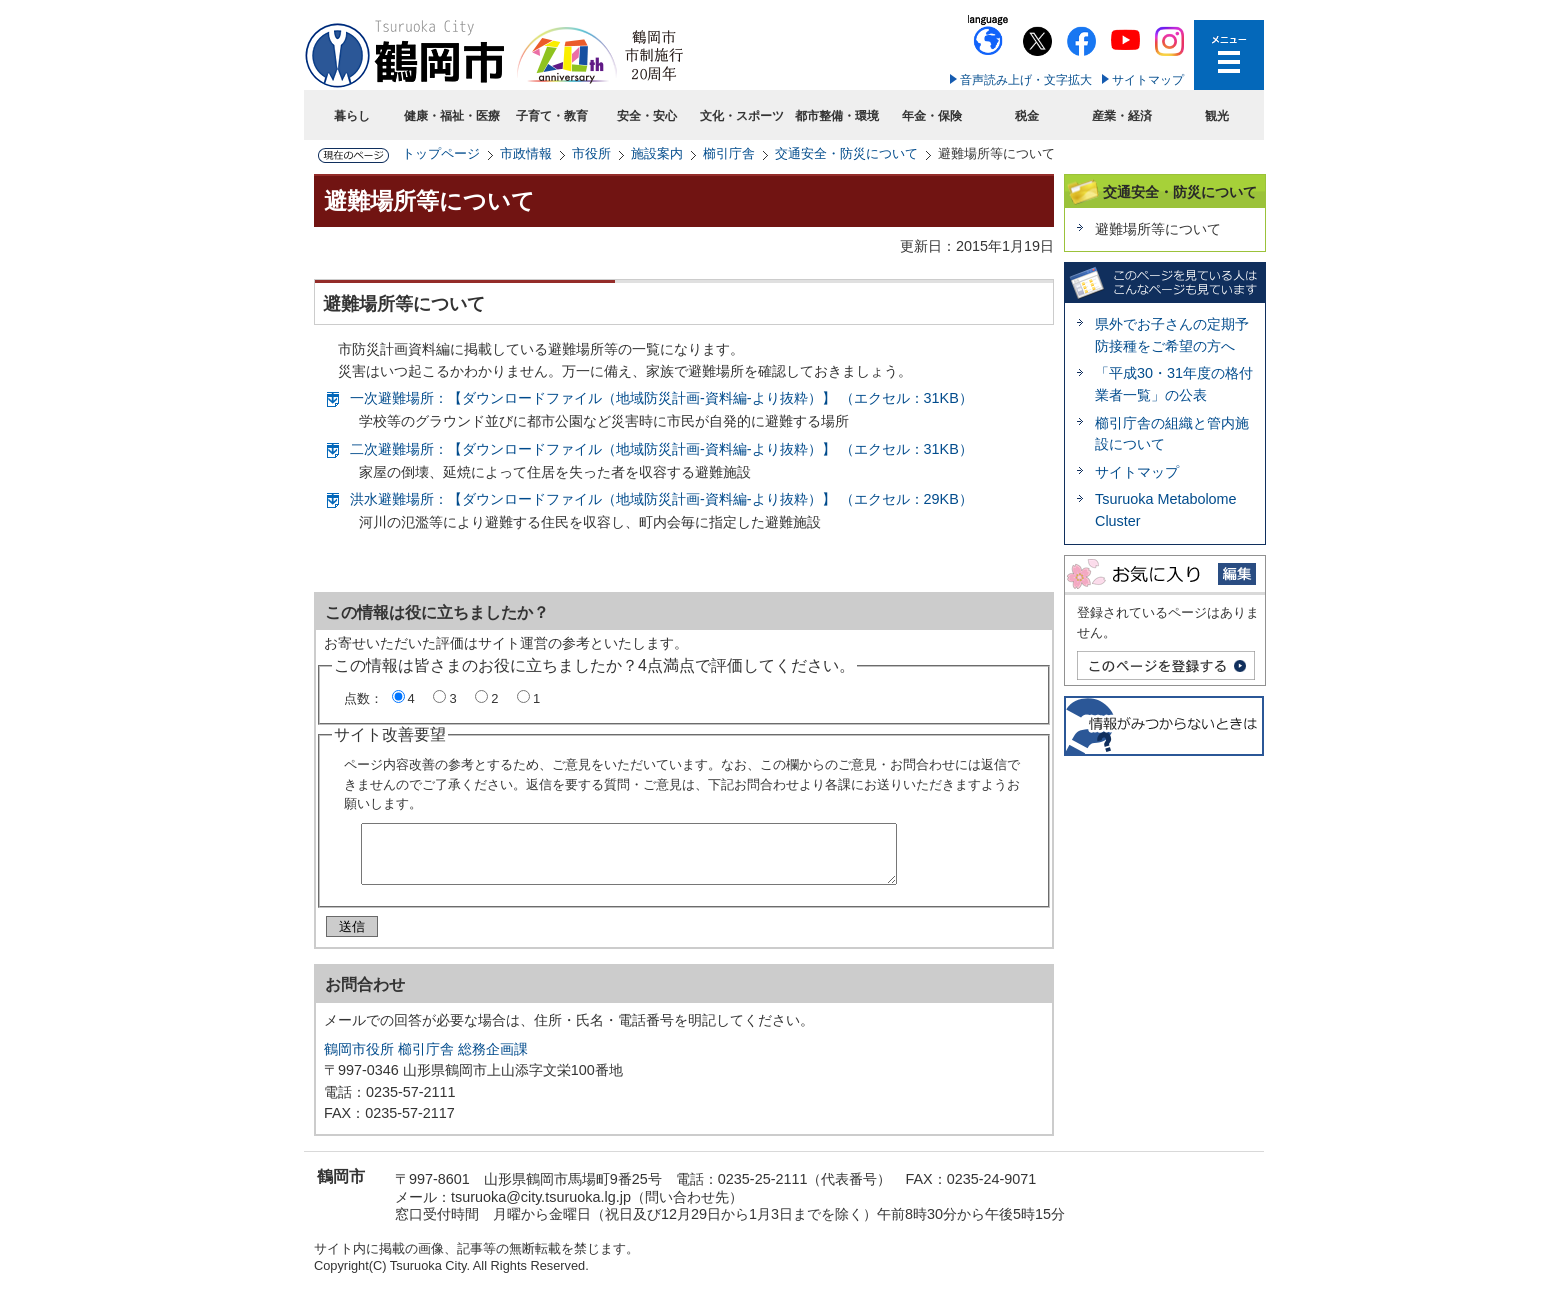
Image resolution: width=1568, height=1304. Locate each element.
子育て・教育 (552, 116)
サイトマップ (1148, 80)
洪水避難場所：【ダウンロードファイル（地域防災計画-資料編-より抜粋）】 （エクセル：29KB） (661, 499)
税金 (1027, 116)
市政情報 (526, 153)
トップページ (441, 153)
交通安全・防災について (846, 153)
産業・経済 (1122, 116)
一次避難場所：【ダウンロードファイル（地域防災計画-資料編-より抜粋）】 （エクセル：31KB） (661, 398)
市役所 (591, 153)
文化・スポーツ (742, 116)
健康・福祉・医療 (452, 116)
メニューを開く (1229, 55)
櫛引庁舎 (729, 153)
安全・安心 (647, 116)
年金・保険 (932, 116)
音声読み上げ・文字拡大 (1026, 80)
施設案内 (657, 153)
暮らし (352, 116)
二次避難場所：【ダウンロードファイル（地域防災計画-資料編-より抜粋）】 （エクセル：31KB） (661, 449)
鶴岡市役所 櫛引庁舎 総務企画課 (426, 1057)
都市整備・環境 (837, 116)
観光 (1217, 116)
